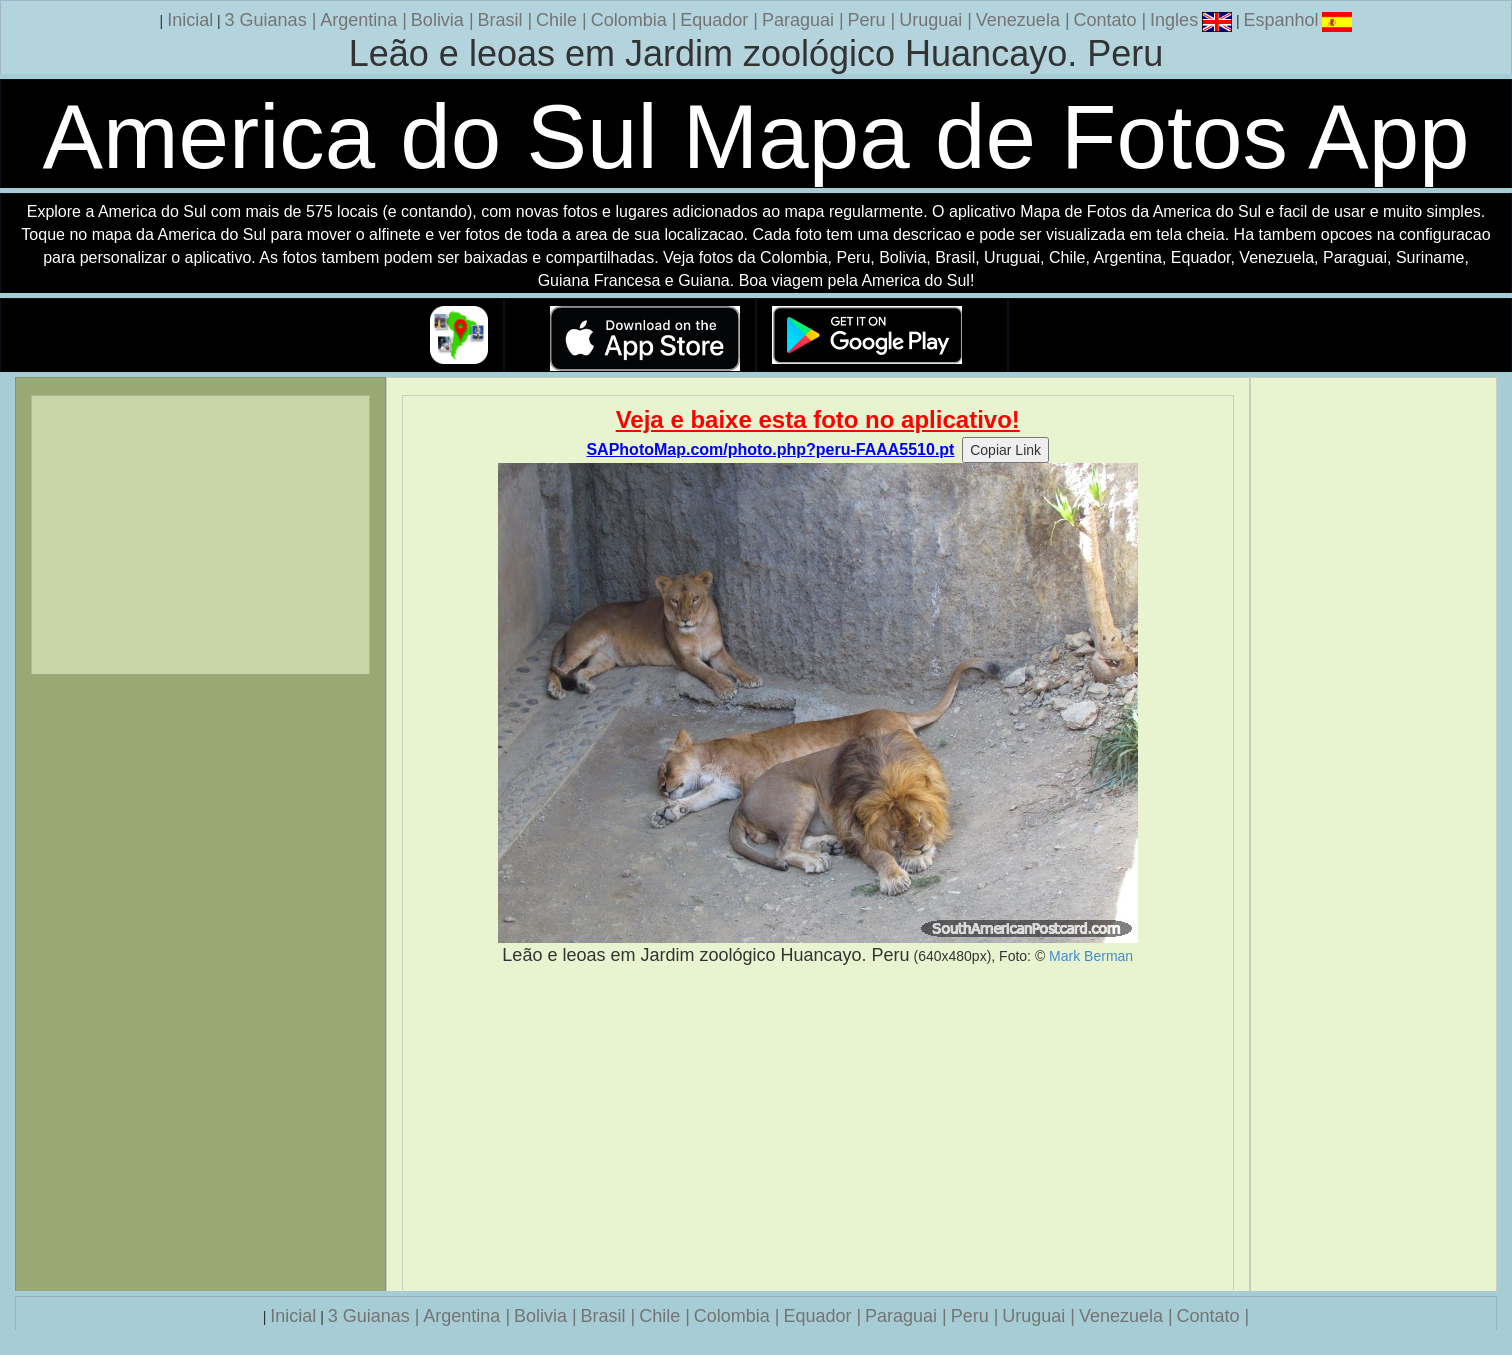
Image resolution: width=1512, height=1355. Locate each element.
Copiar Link (1005, 450)
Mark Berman (1091, 956)
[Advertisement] (818, 1129)
